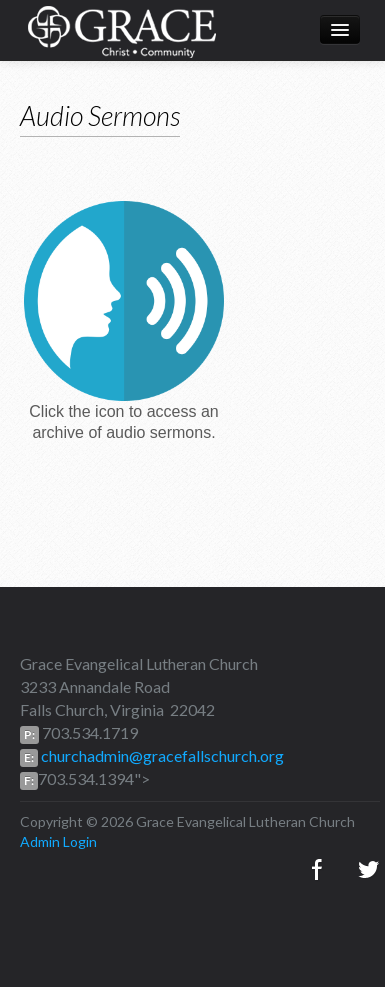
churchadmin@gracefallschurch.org (161, 755)
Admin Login (58, 841)
